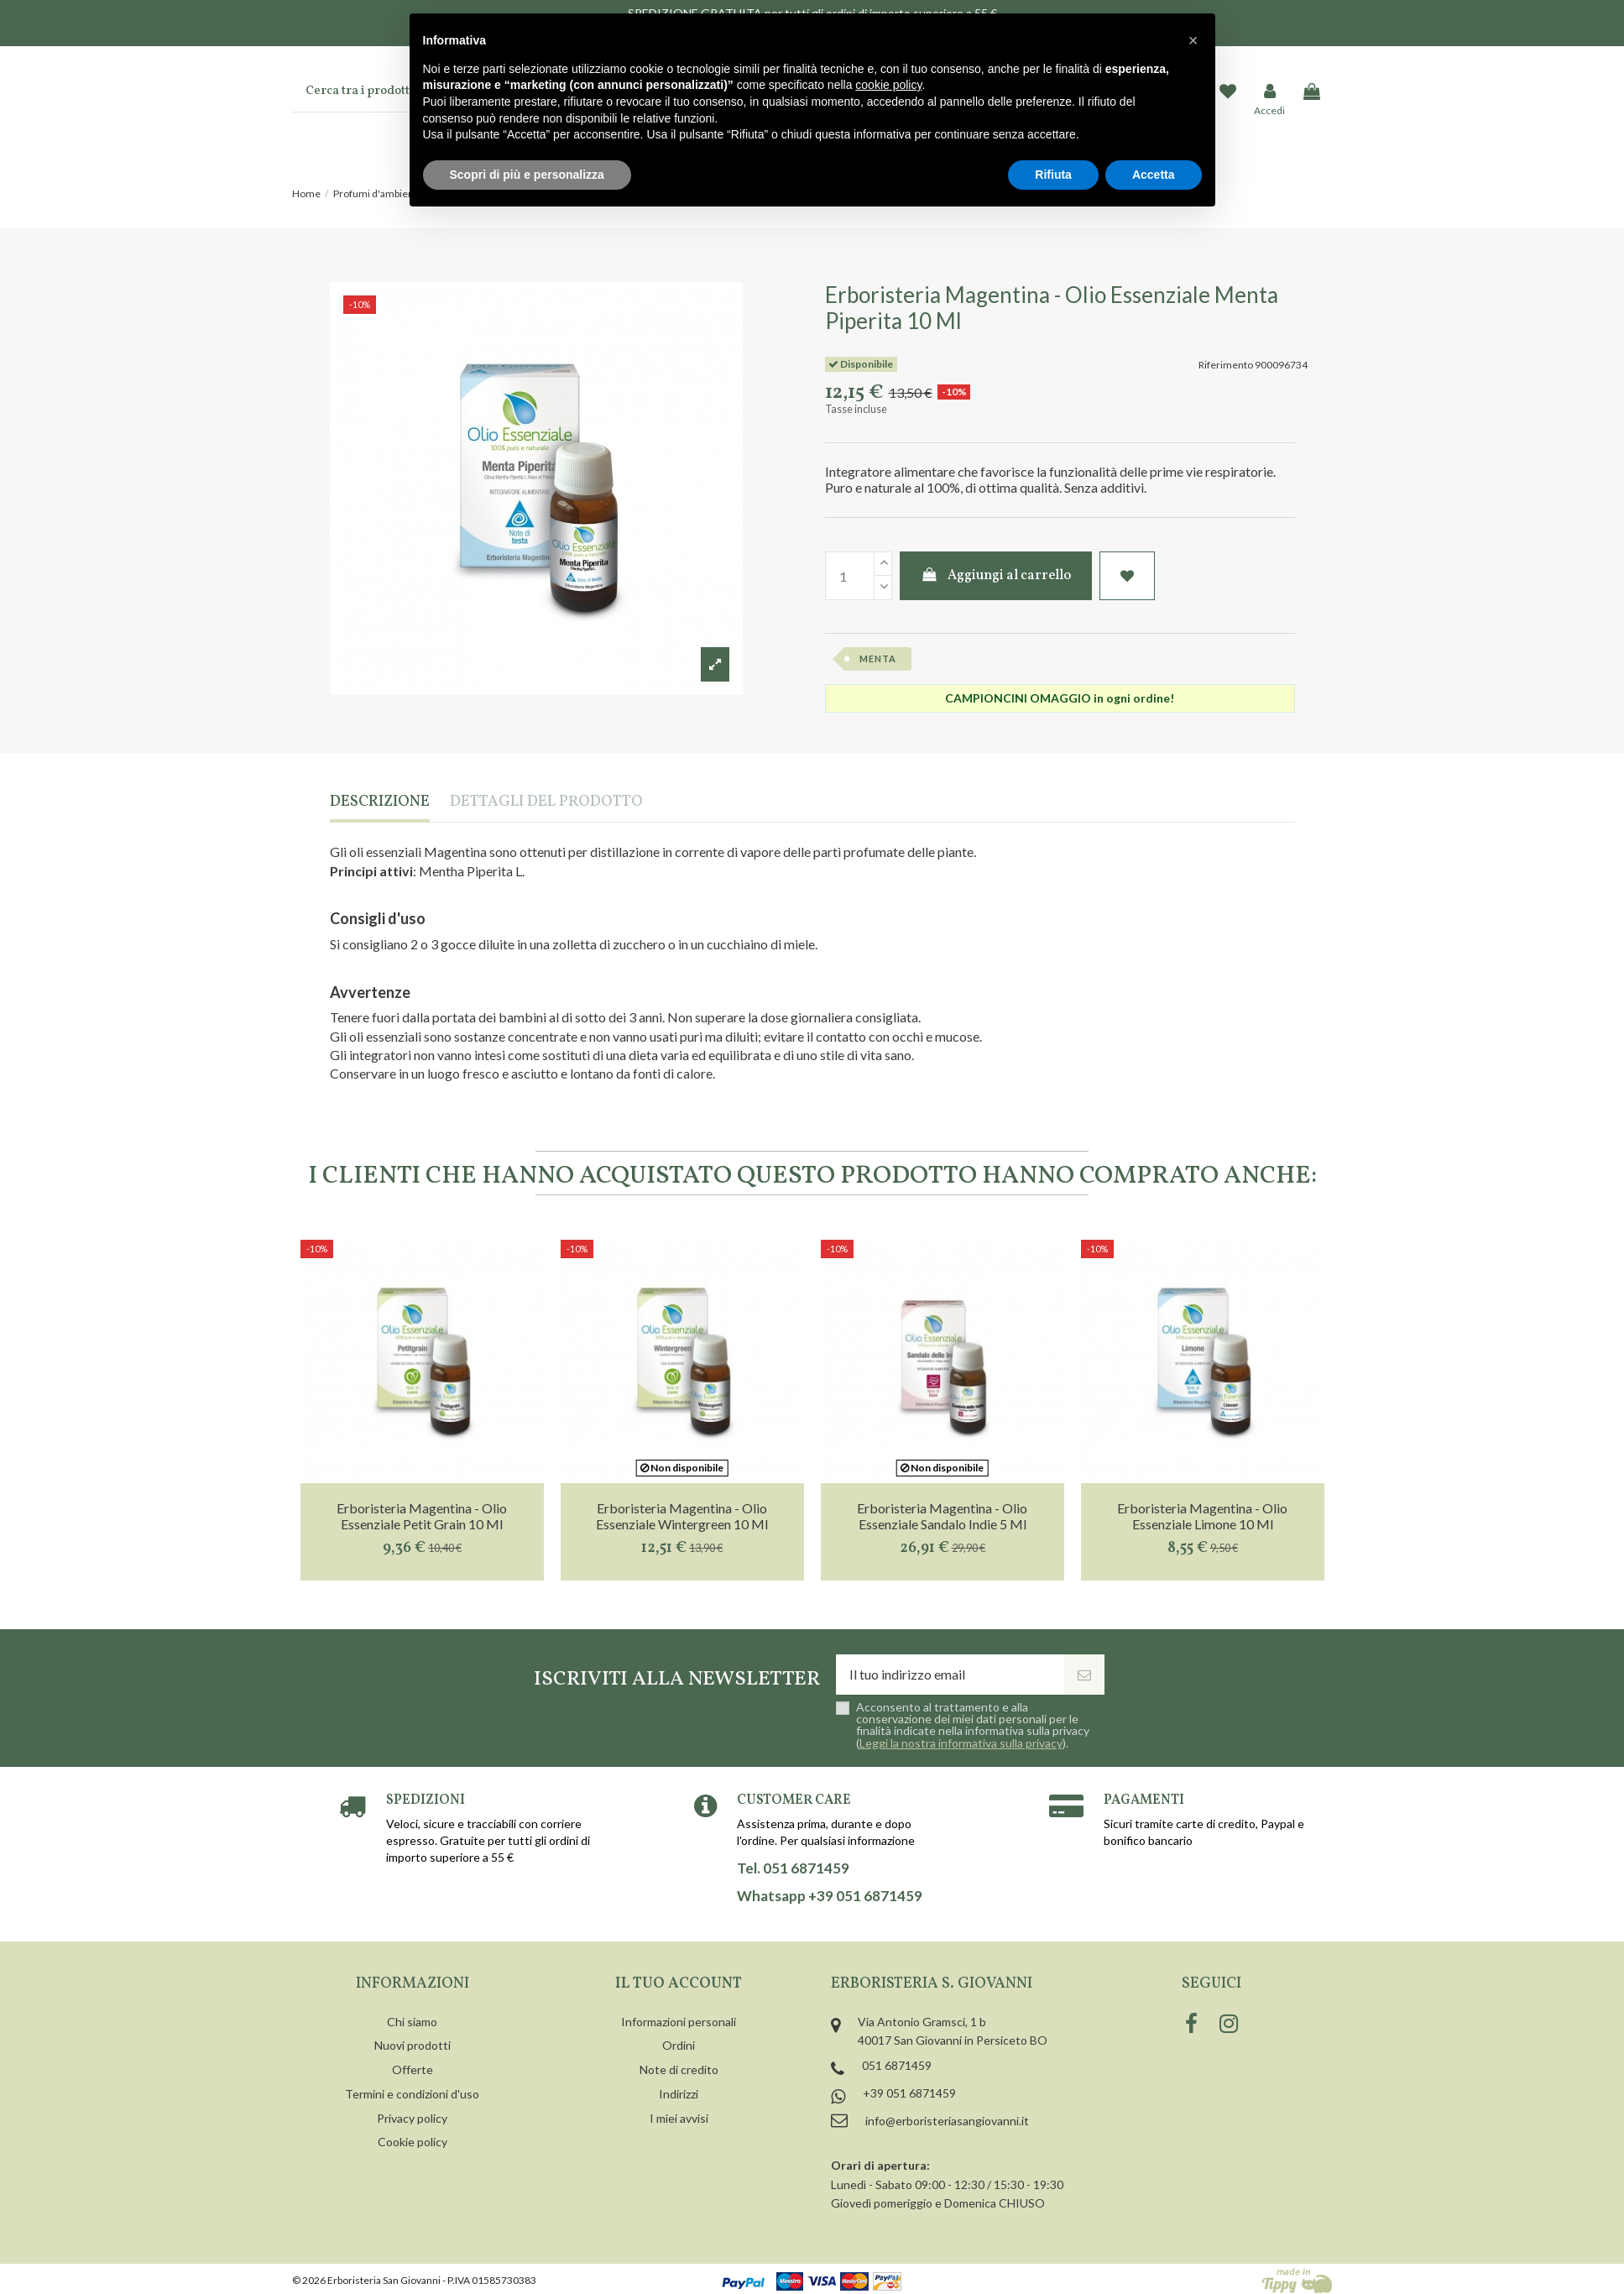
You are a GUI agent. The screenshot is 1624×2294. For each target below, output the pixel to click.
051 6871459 (897, 2065)
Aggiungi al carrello (996, 576)
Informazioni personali (678, 2021)
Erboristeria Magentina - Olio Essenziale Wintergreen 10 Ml (682, 1516)
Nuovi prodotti (412, 2045)
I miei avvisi (679, 2118)
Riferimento (1225, 364)
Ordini (678, 2045)
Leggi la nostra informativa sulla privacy (961, 1743)
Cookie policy (412, 2142)
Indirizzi (678, 2094)
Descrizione (380, 803)
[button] (1193, 40)
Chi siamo (412, 2021)
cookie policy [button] (888, 84)
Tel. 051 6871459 (793, 1868)
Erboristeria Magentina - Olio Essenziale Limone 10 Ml (1202, 1516)
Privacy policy (412, 2118)
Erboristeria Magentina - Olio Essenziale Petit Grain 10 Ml (422, 1516)
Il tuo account (678, 1983)
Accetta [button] (1153, 174)
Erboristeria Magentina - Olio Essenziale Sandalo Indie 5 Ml (942, 1516)
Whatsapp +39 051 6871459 (829, 1896)
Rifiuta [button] (1053, 174)
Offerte (412, 2069)
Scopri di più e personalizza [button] (527, 174)
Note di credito (679, 2069)
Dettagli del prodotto (546, 803)
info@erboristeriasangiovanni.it (947, 2121)
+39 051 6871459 (909, 2093)
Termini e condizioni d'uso (412, 2094)
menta (877, 658)
